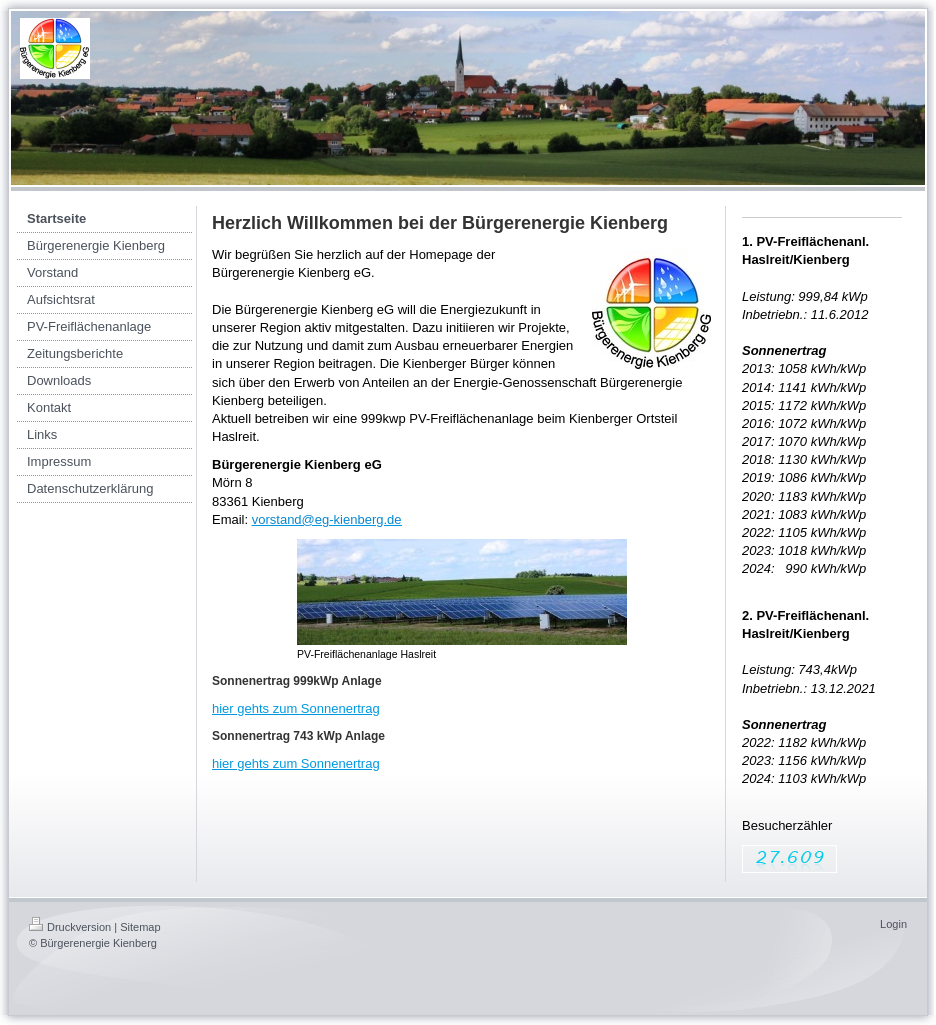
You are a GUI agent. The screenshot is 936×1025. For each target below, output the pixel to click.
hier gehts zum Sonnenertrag (296, 708)
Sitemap (140, 927)
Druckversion (70, 927)
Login (893, 924)
